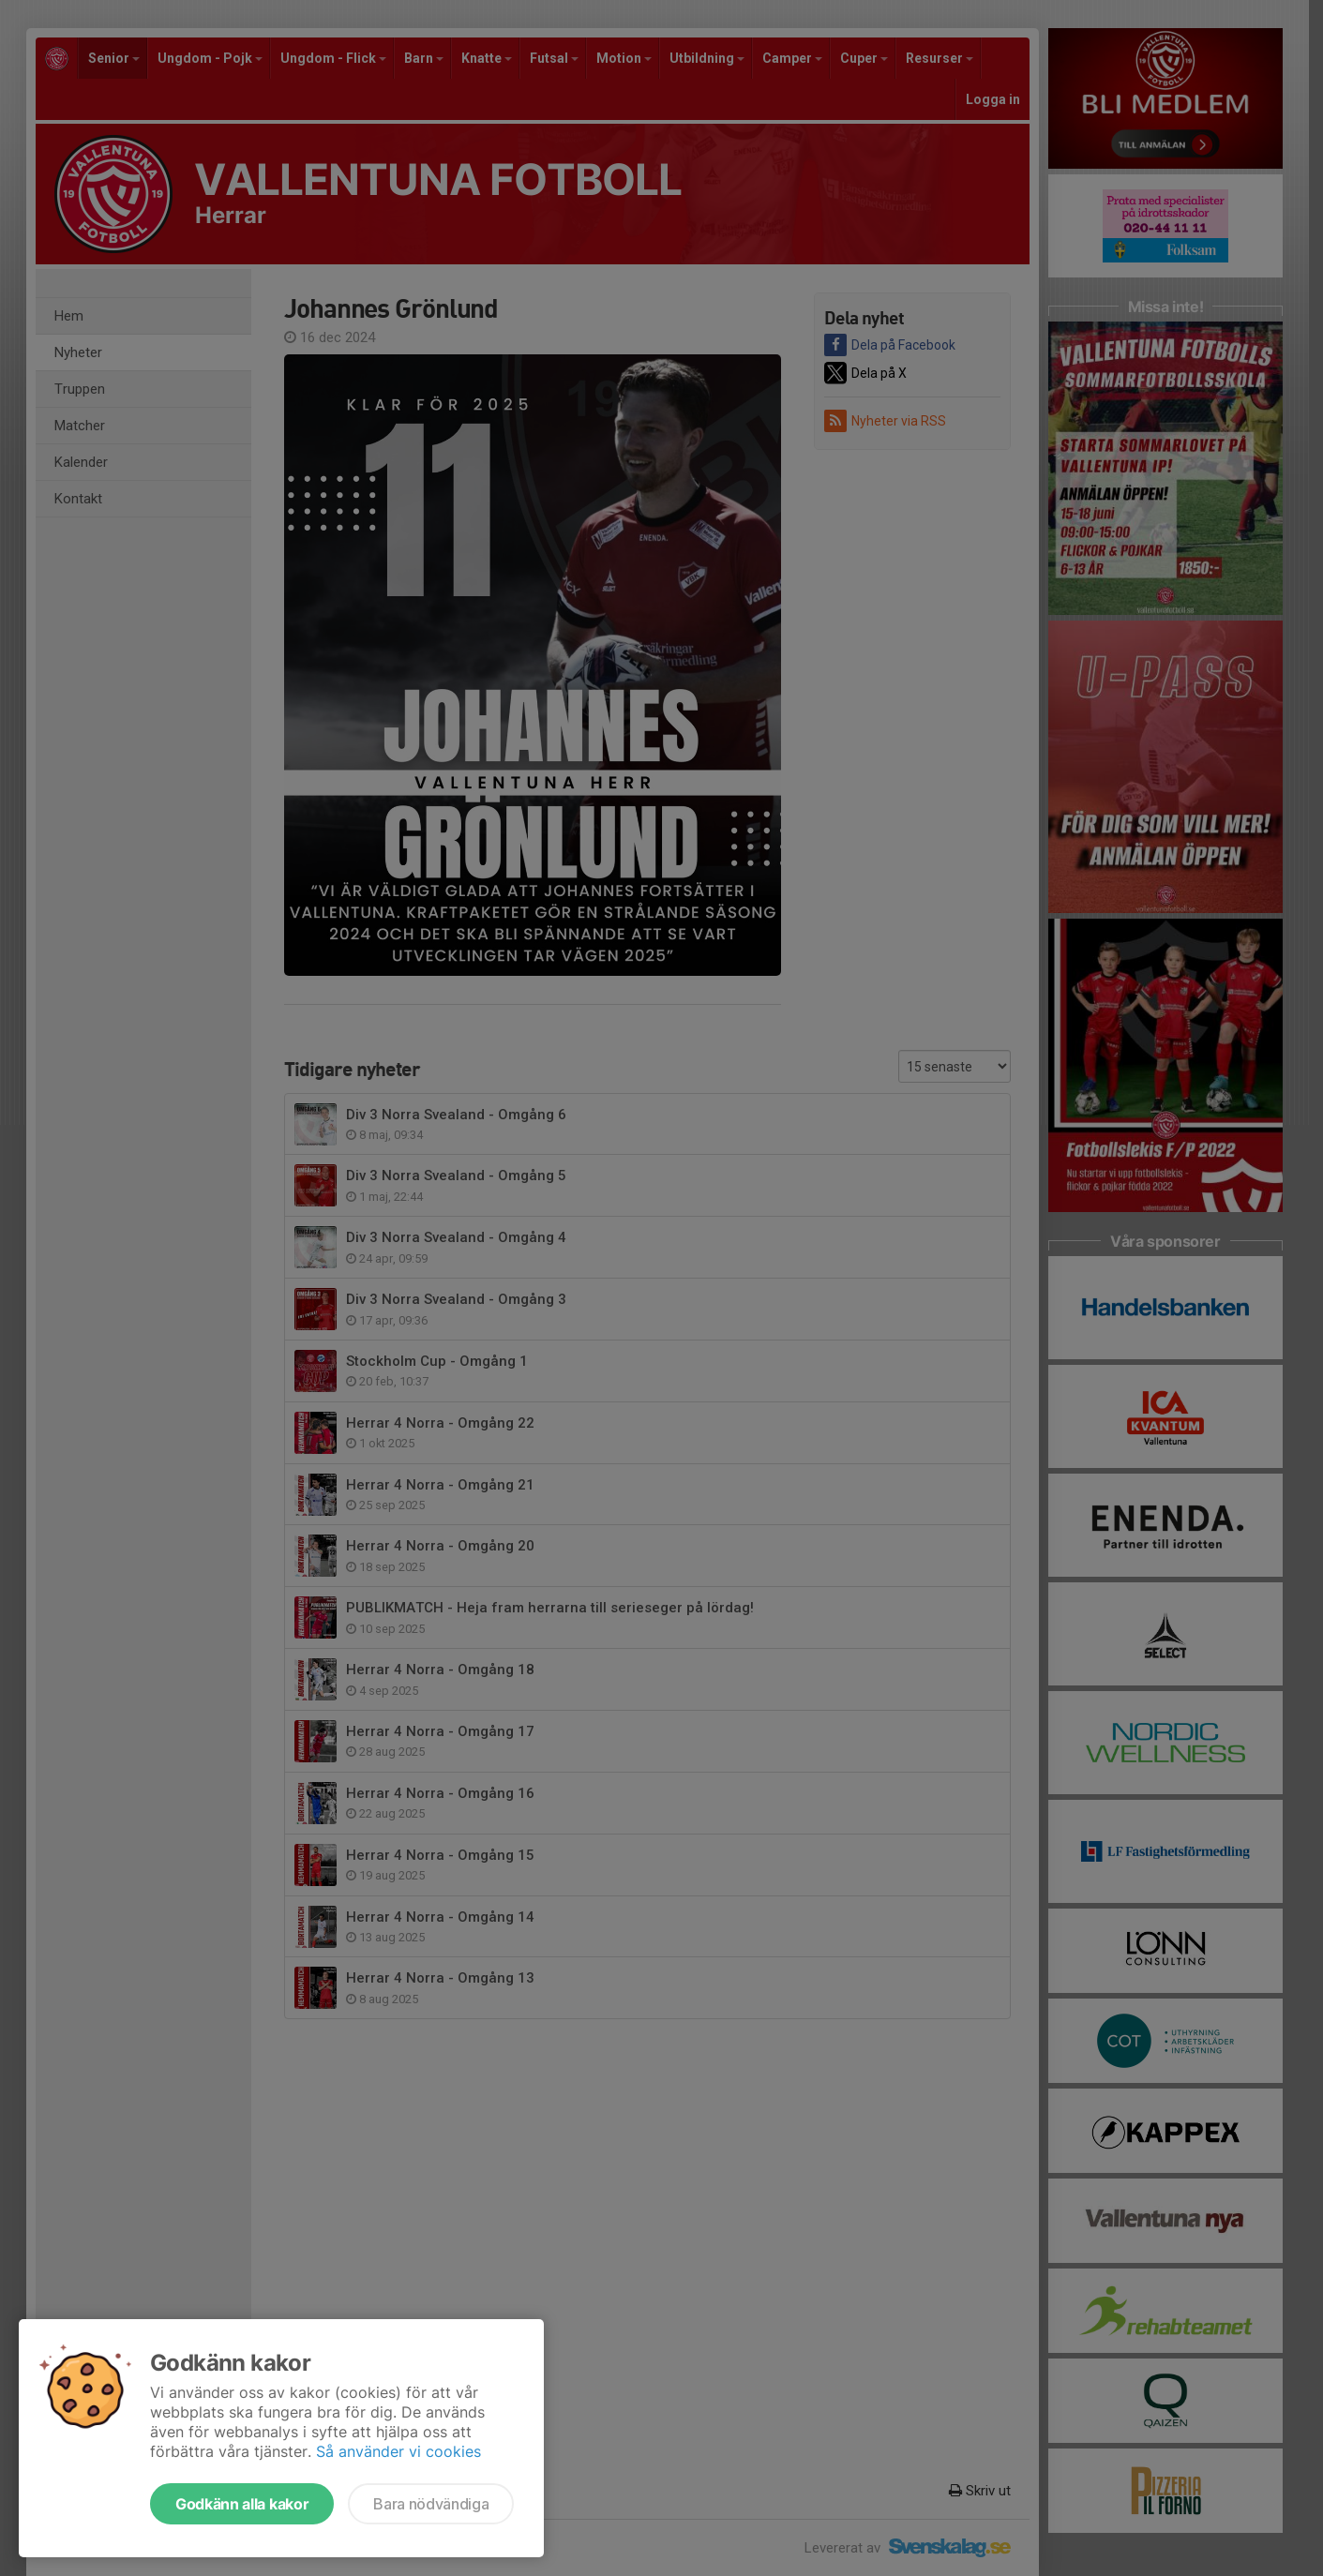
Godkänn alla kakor (241, 2503)
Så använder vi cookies (398, 2451)
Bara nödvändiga (431, 2503)
